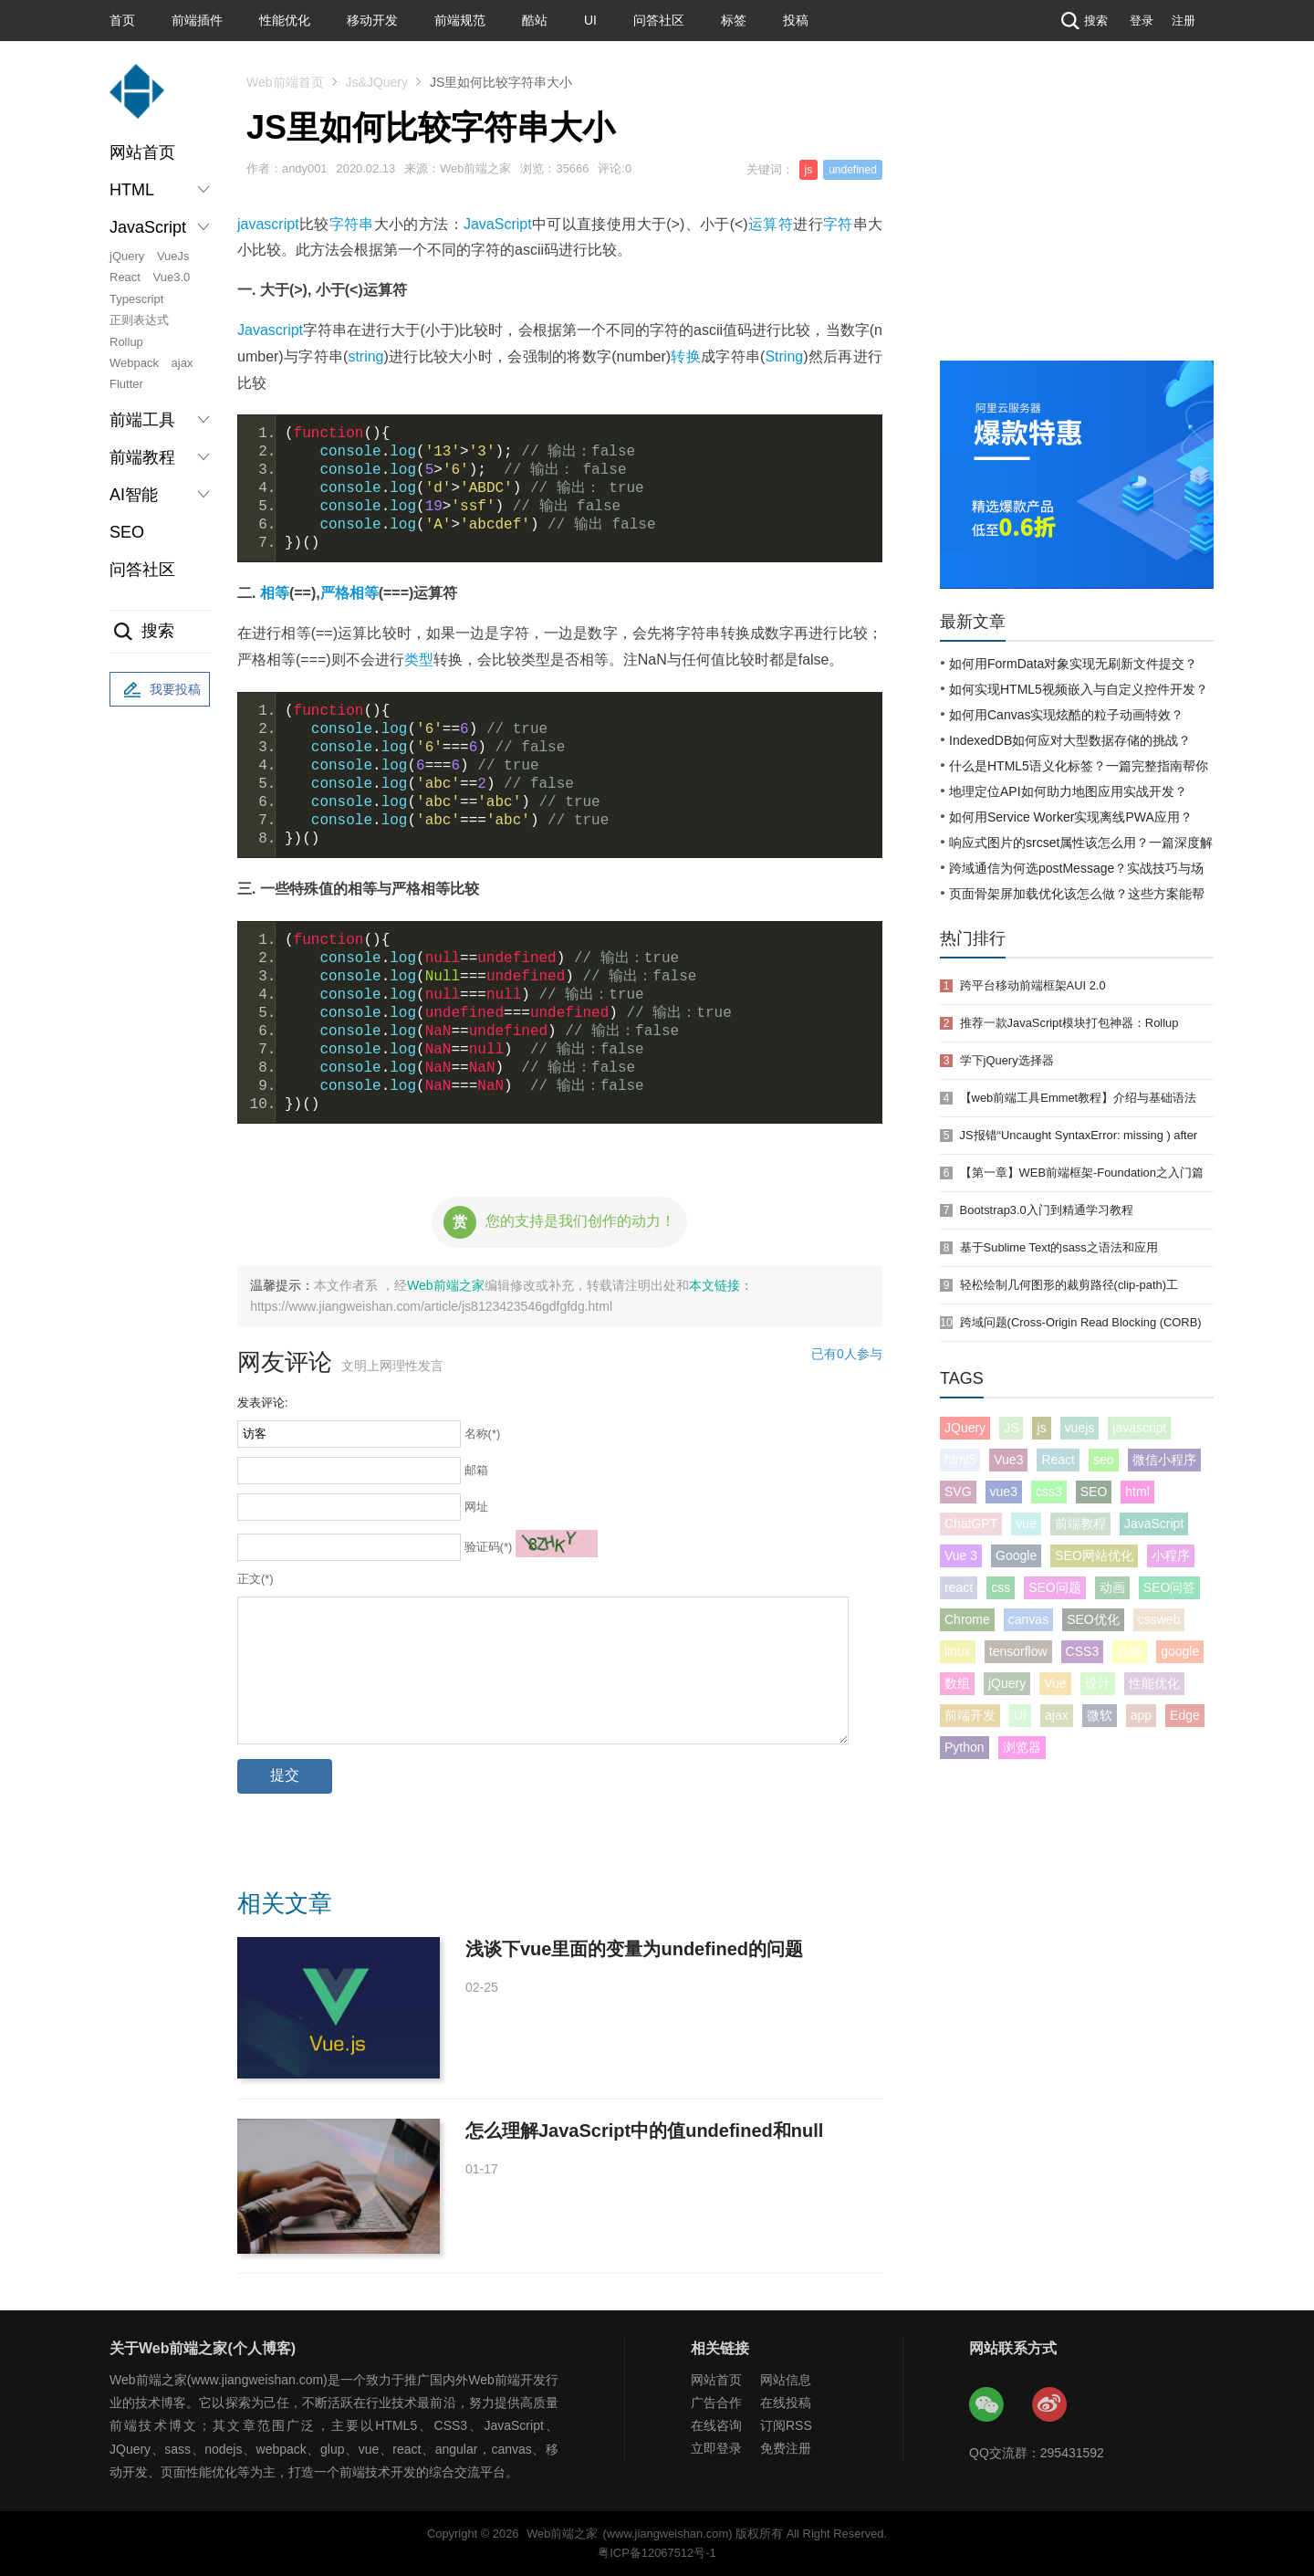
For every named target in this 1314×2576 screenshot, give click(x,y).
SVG (958, 1491)
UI (590, 20)
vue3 (1003, 1491)
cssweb (1159, 1619)
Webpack (134, 363)
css (1000, 1587)
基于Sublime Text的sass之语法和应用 (1059, 1247)
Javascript (270, 330)
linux (957, 1651)
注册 (1183, 20)
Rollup (126, 342)
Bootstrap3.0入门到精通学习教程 (1046, 1210)
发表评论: (262, 1402)
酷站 (535, 20)
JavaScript (498, 224)
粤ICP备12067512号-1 (656, 2553)
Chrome (967, 1619)
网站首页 (142, 152)
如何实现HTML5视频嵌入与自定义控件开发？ (1078, 689)
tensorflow (1018, 1651)
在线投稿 (785, 2402)
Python (964, 1747)
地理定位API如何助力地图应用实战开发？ (1068, 791)
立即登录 (716, 2448)
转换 (686, 356)
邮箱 (476, 1470)
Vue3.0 (172, 277)
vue (1026, 1523)
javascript (268, 224)
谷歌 (1129, 1651)
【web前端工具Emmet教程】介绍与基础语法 (1078, 1098)
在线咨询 (716, 2425)
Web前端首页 (285, 82)
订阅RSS (786, 2425)
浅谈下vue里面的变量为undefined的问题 (634, 1949)
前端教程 (1080, 1523)
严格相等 (349, 593)
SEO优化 (1093, 1619)
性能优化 (284, 20)
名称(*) (482, 1433)
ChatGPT (970, 1523)
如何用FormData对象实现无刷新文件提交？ (1073, 663)
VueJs (173, 256)
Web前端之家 (446, 1285)
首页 (122, 20)
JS (1011, 1427)
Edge (1185, 1715)
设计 (1098, 1683)
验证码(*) (488, 1547)
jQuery (127, 256)
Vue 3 (960, 1555)
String (784, 356)
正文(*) (255, 1579)
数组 (957, 1683)
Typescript (136, 299)
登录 (1141, 20)
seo (1103, 1459)
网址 (476, 1506)
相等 (274, 593)
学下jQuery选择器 (1007, 1060)
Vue (1055, 1683)
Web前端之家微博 (1050, 2405)
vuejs (1080, 1427)
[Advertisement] (1077, 224)
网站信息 (785, 2379)
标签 (733, 20)
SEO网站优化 (1094, 1555)
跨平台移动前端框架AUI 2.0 (1033, 985)
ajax (182, 363)
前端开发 (970, 1715)
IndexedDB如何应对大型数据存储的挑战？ (1070, 740)
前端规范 (459, 20)
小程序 (1171, 1555)
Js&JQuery (377, 82)
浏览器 (1022, 1747)
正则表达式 (139, 320)
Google (1016, 1555)
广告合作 (716, 2402)
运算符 (770, 224)
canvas (1028, 1619)
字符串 (351, 224)
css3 (1049, 1491)
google (1180, 1651)
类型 (418, 659)
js (809, 169)
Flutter (126, 384)
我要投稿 (160, 690)
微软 (1099, 1715)
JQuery (965, 1427)
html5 (959, 1459)
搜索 (1082, 20)
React (125, 277)
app (1141, 1715)
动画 (1112, 1587)
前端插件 (197, 20)
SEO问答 (1169, 1587)
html (1137, 1491)
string (365, 356)
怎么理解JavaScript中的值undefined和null (644, 2130)
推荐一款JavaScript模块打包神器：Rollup (1069, 1023)
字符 (838, 224)
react (958, 1587)
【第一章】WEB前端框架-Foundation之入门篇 (1082, 1172)
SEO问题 (1054, 1587)
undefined (853, 169)
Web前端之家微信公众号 (987, 2405)
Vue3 (1008, 1459)
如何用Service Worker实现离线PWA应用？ (1071, 817)
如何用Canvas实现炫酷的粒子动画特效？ (1066, 714)
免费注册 (785, 2448)
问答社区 (658, 20)
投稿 (795, 20)
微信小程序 (1164, 1459)
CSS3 (1083, 1651)
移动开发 (372, 20)
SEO (127, 532)
